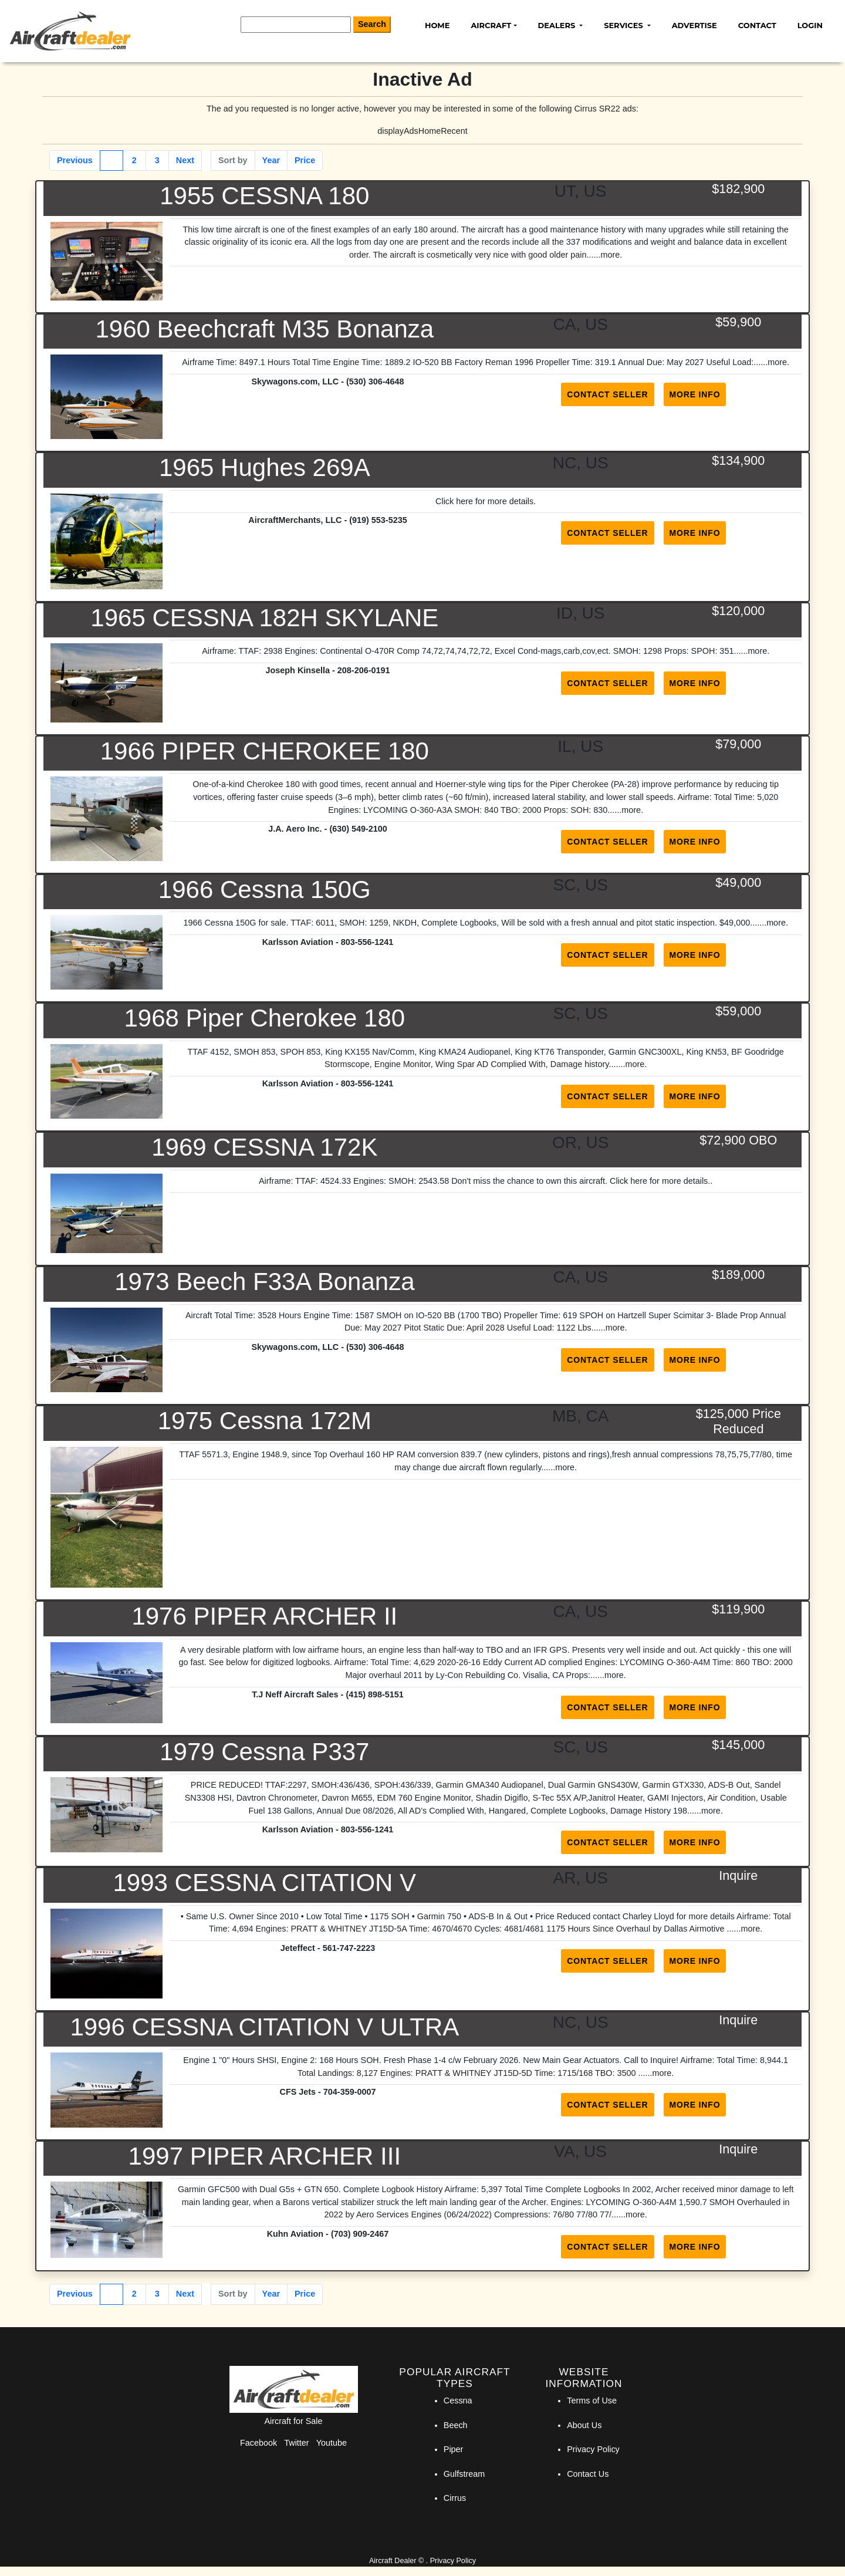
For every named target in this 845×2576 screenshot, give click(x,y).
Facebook (258, 2442)
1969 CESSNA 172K (264, 1147)
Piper (454, 2449)
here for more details (494, 501)
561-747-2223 (349, 1948)
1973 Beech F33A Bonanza (264, 1281)
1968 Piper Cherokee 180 (264, 1018)
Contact (757, 25)
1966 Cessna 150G (264, 889)
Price (305, 160)
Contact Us (588, 2474)
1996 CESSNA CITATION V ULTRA (264, 2027)
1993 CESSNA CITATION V (265, 1882)
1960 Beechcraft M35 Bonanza (264, 329)
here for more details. (670, 1181)
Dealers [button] (557, 25)
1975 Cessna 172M (264, 1420)
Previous (75, 160)
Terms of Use (592, 2400)
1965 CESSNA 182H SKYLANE (264, 618)
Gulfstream (464, 2474)
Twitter (296, 2442)
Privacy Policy (593, 2449)
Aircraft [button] (491, 25)
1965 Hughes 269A (264, 467)
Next (185, 160)
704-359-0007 (349, 2091)
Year (271, 160)
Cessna (458, 2400)
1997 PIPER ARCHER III (265, 2156)
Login (810, 25)
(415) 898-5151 (374, 1694)
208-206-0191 (363, 670)
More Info (695, 394)
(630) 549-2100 (358, 828)
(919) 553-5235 (378, 520)
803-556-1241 (367, 942)
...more (606, 254)
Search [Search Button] (372, 24)
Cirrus (455, 2498)
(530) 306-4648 (375, 381)
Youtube (331, 2442)
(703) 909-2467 (359, 2234)
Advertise (694, 25)
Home (437, 25)
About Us (584, 2425)
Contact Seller (607, 394)
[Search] (296, 24)
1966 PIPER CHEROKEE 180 (264, 751)
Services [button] (624, 25)
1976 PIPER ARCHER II (264, 1616)
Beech (456, 2425)
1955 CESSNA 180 (264, 196)
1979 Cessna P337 (264, 1751)
